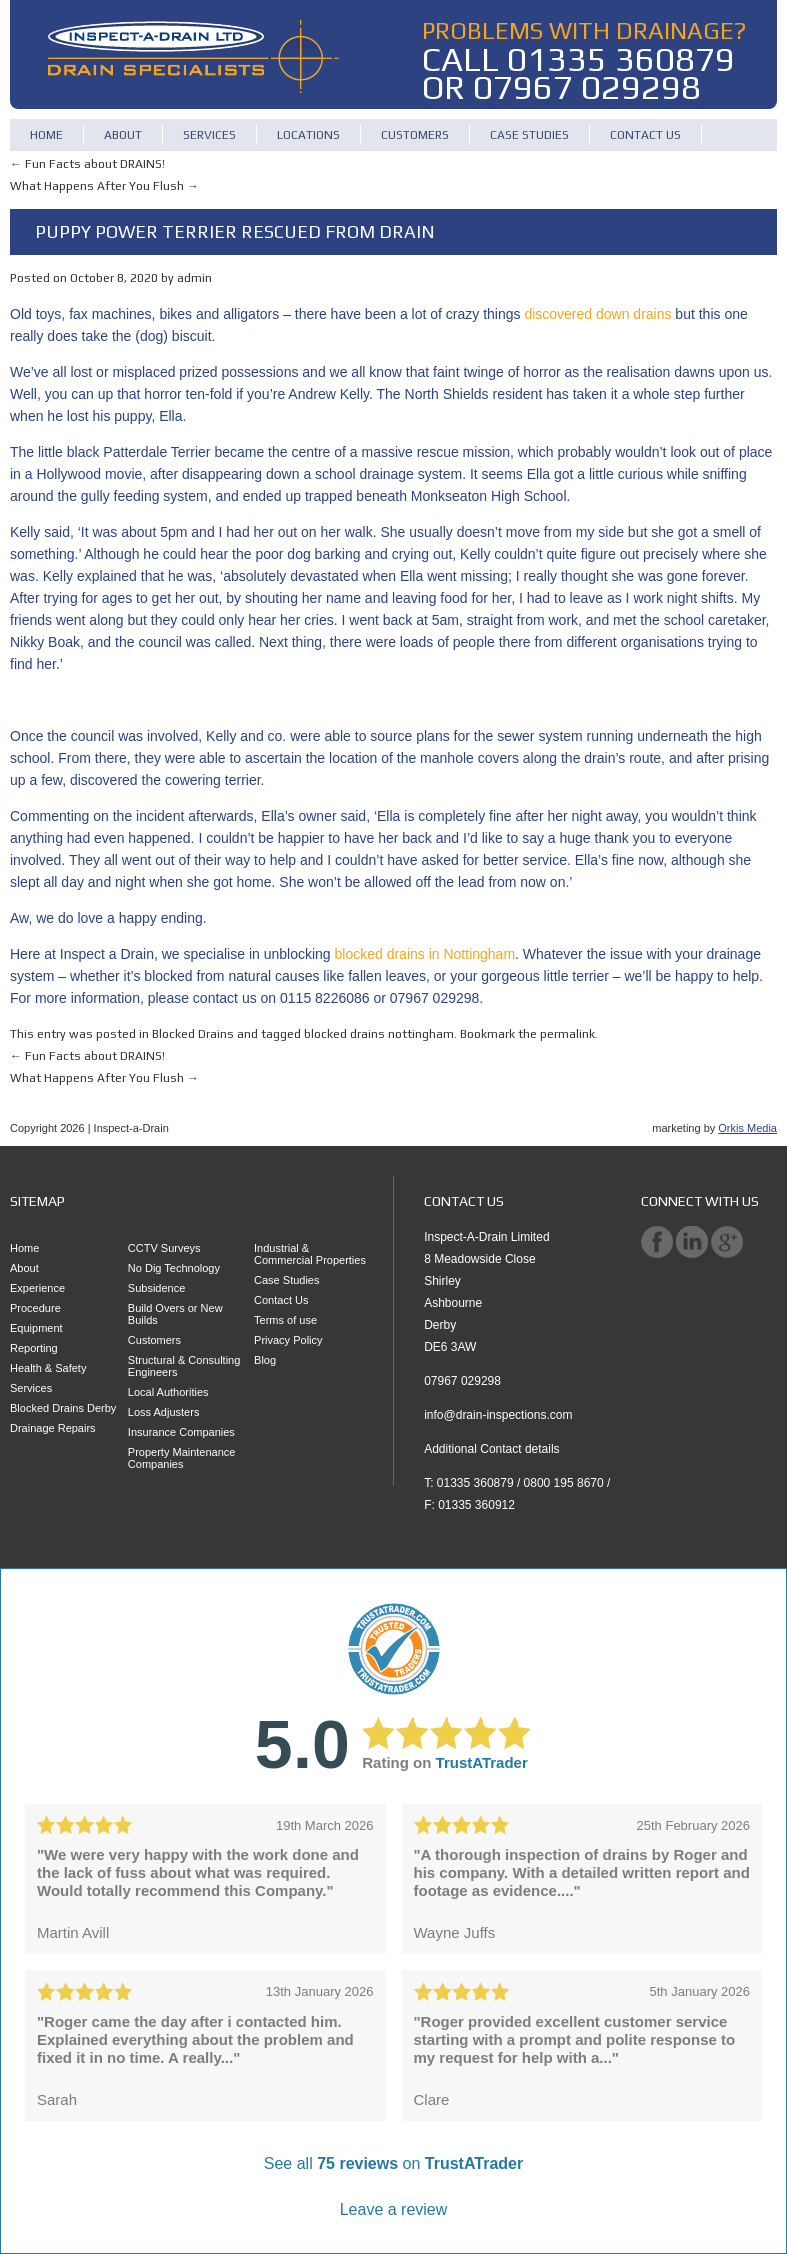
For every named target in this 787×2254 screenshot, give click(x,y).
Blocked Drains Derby (63, 1408)
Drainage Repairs (53, 1428)
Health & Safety (48, 1368)
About (123, 135)
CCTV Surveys (164, 1248)
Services (209, 135)
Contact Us (645, 135)
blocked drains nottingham (379, 1034)
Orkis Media (747, 1128)
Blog (265, 1360)
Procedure (35, 1308)
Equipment (36, 1328)
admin (194, 278)
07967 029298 (587, 86)
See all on (393, 2163)
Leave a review (394, 2209)
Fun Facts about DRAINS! (87, 164)
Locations (308, 135)
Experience (37, 1288)
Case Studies (529, 135)
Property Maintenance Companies (182, 1458)
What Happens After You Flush (104, 186)
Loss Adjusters (164, 1412)
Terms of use (285, 1320)
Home (46, 135)
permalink (567, 1034)
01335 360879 (621, 58)
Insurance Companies (181, 1432)
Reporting (34, 1348)
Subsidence (157, 1288)
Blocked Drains (193, 1034)
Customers (415, 135)
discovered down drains (597, 314)
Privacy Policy (288, 1340)
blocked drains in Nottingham (425, 954)
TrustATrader (482, 1762)
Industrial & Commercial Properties (310, 1254)
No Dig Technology (174, 1268)
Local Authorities (168, 1392)
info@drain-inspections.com (498, 1415)
